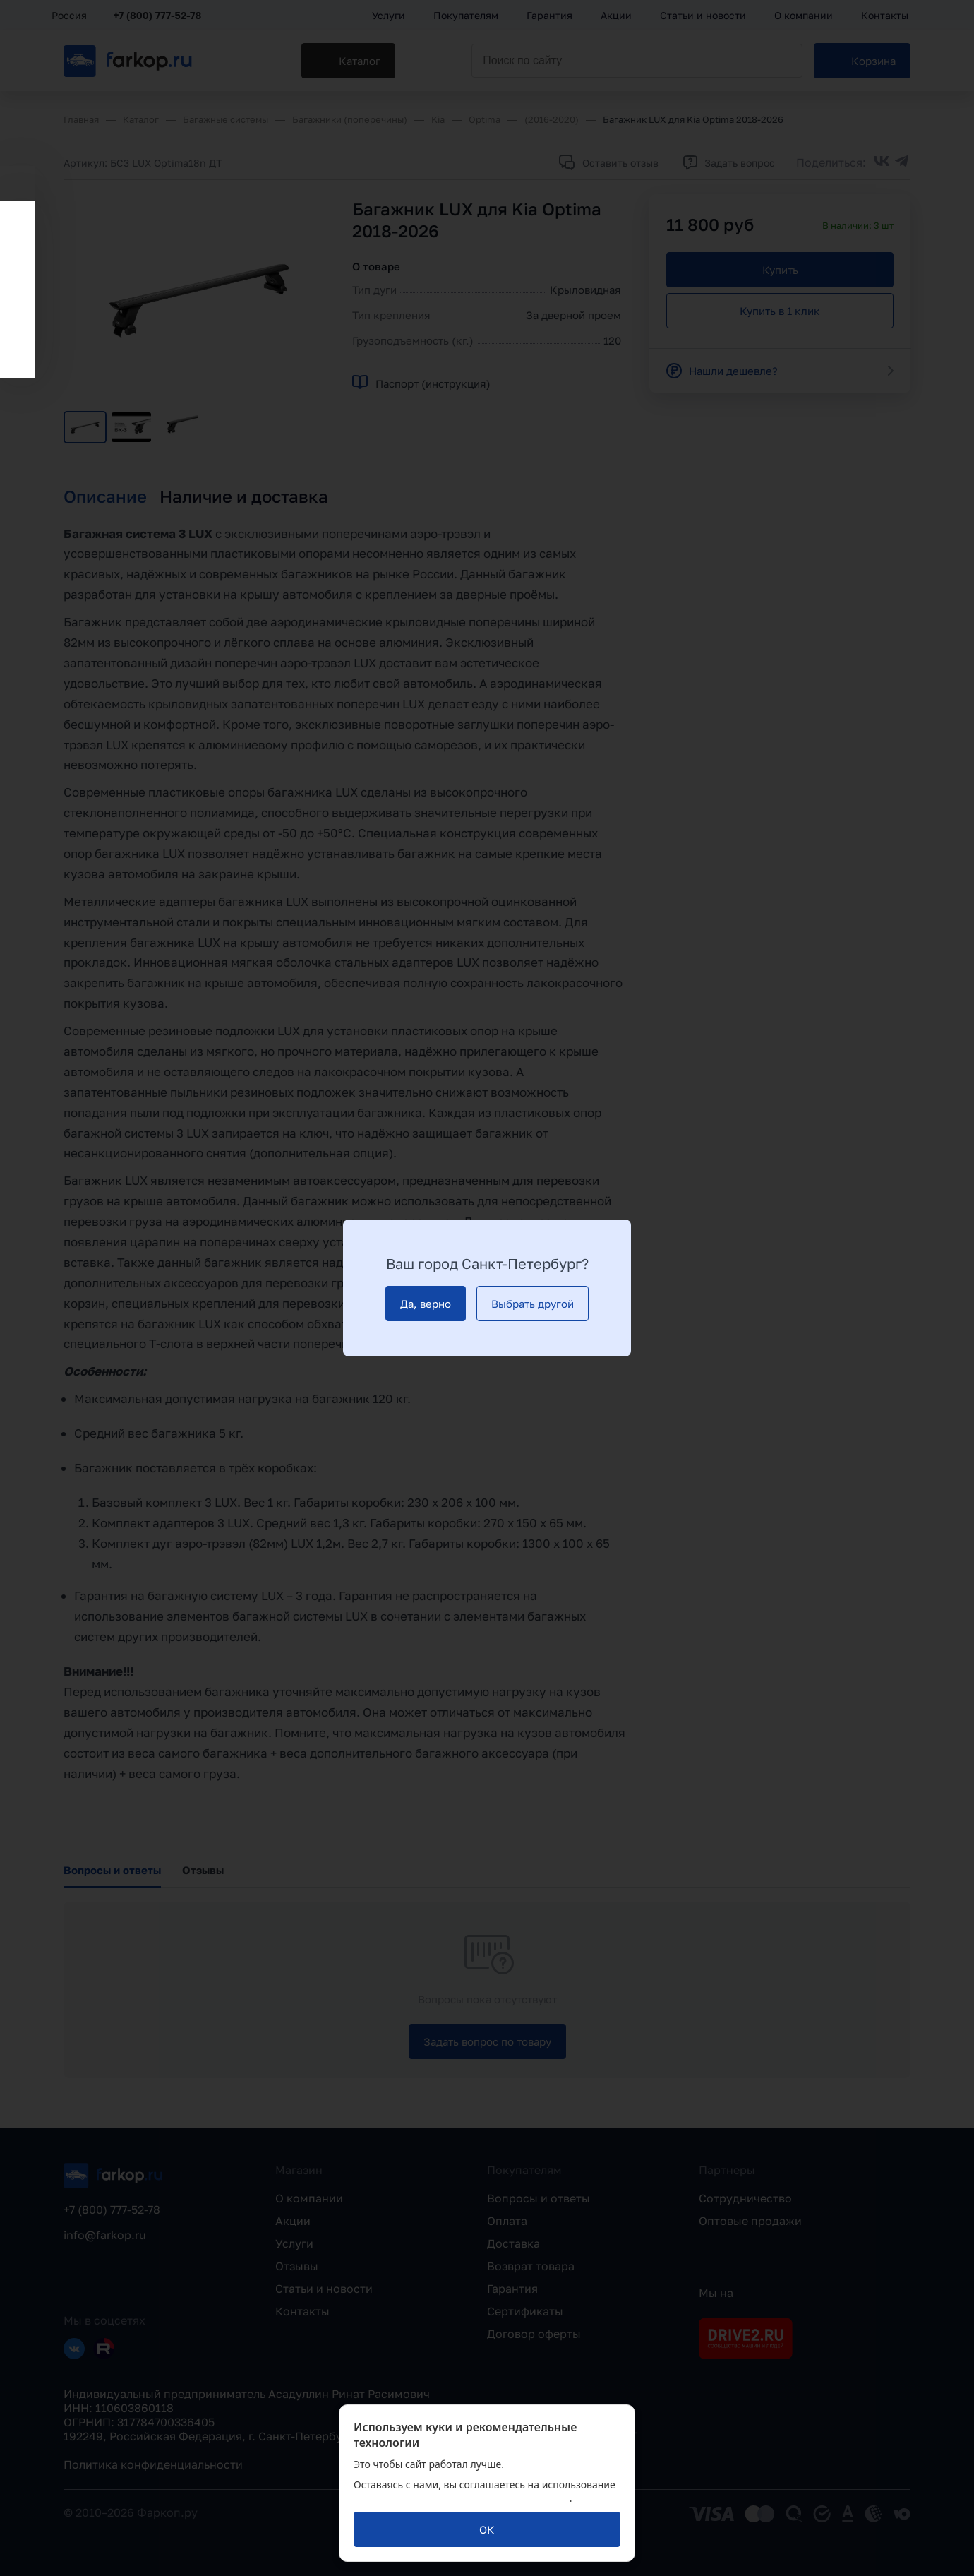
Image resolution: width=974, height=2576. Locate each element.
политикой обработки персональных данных (462, 2498)
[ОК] (487, 2529)
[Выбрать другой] (532, 1303)
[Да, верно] (425, 1303)
